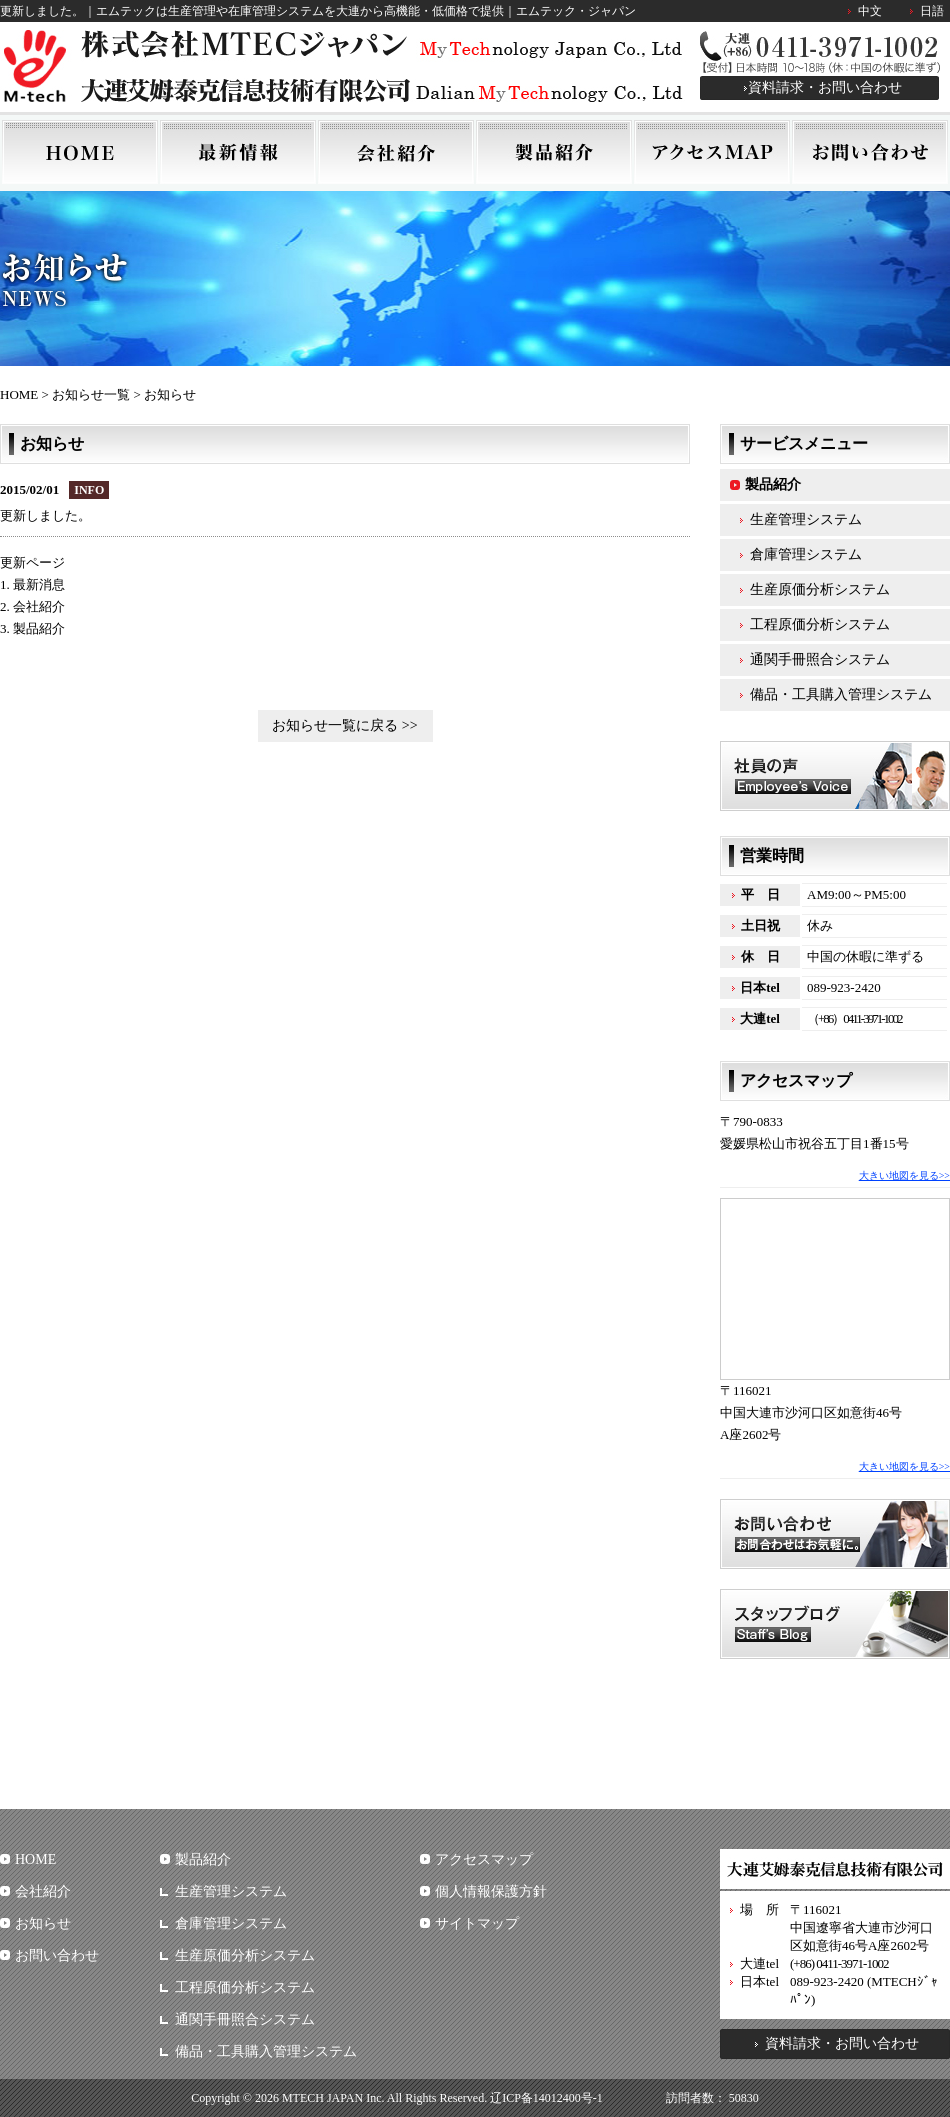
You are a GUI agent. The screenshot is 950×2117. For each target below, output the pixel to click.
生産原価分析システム (820, 589)
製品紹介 (773, 484)
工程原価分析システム (820, 624)
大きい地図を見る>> (904, 1175)
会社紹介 (43, 1891)
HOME (19, 394)
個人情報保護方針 (491, 1891)
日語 (932, 11)
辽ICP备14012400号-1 (546, 2098)
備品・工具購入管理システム (841, 694)
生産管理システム (806, 519)
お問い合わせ (57, 1955)
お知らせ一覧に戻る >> (344, 725)
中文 (870, 11)
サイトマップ (477, 1923)
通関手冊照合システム (820, 659)
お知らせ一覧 (91, 394)
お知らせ (43, 1923)
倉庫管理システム (806, 554)
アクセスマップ (484, 1859)
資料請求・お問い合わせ (825, 87)
